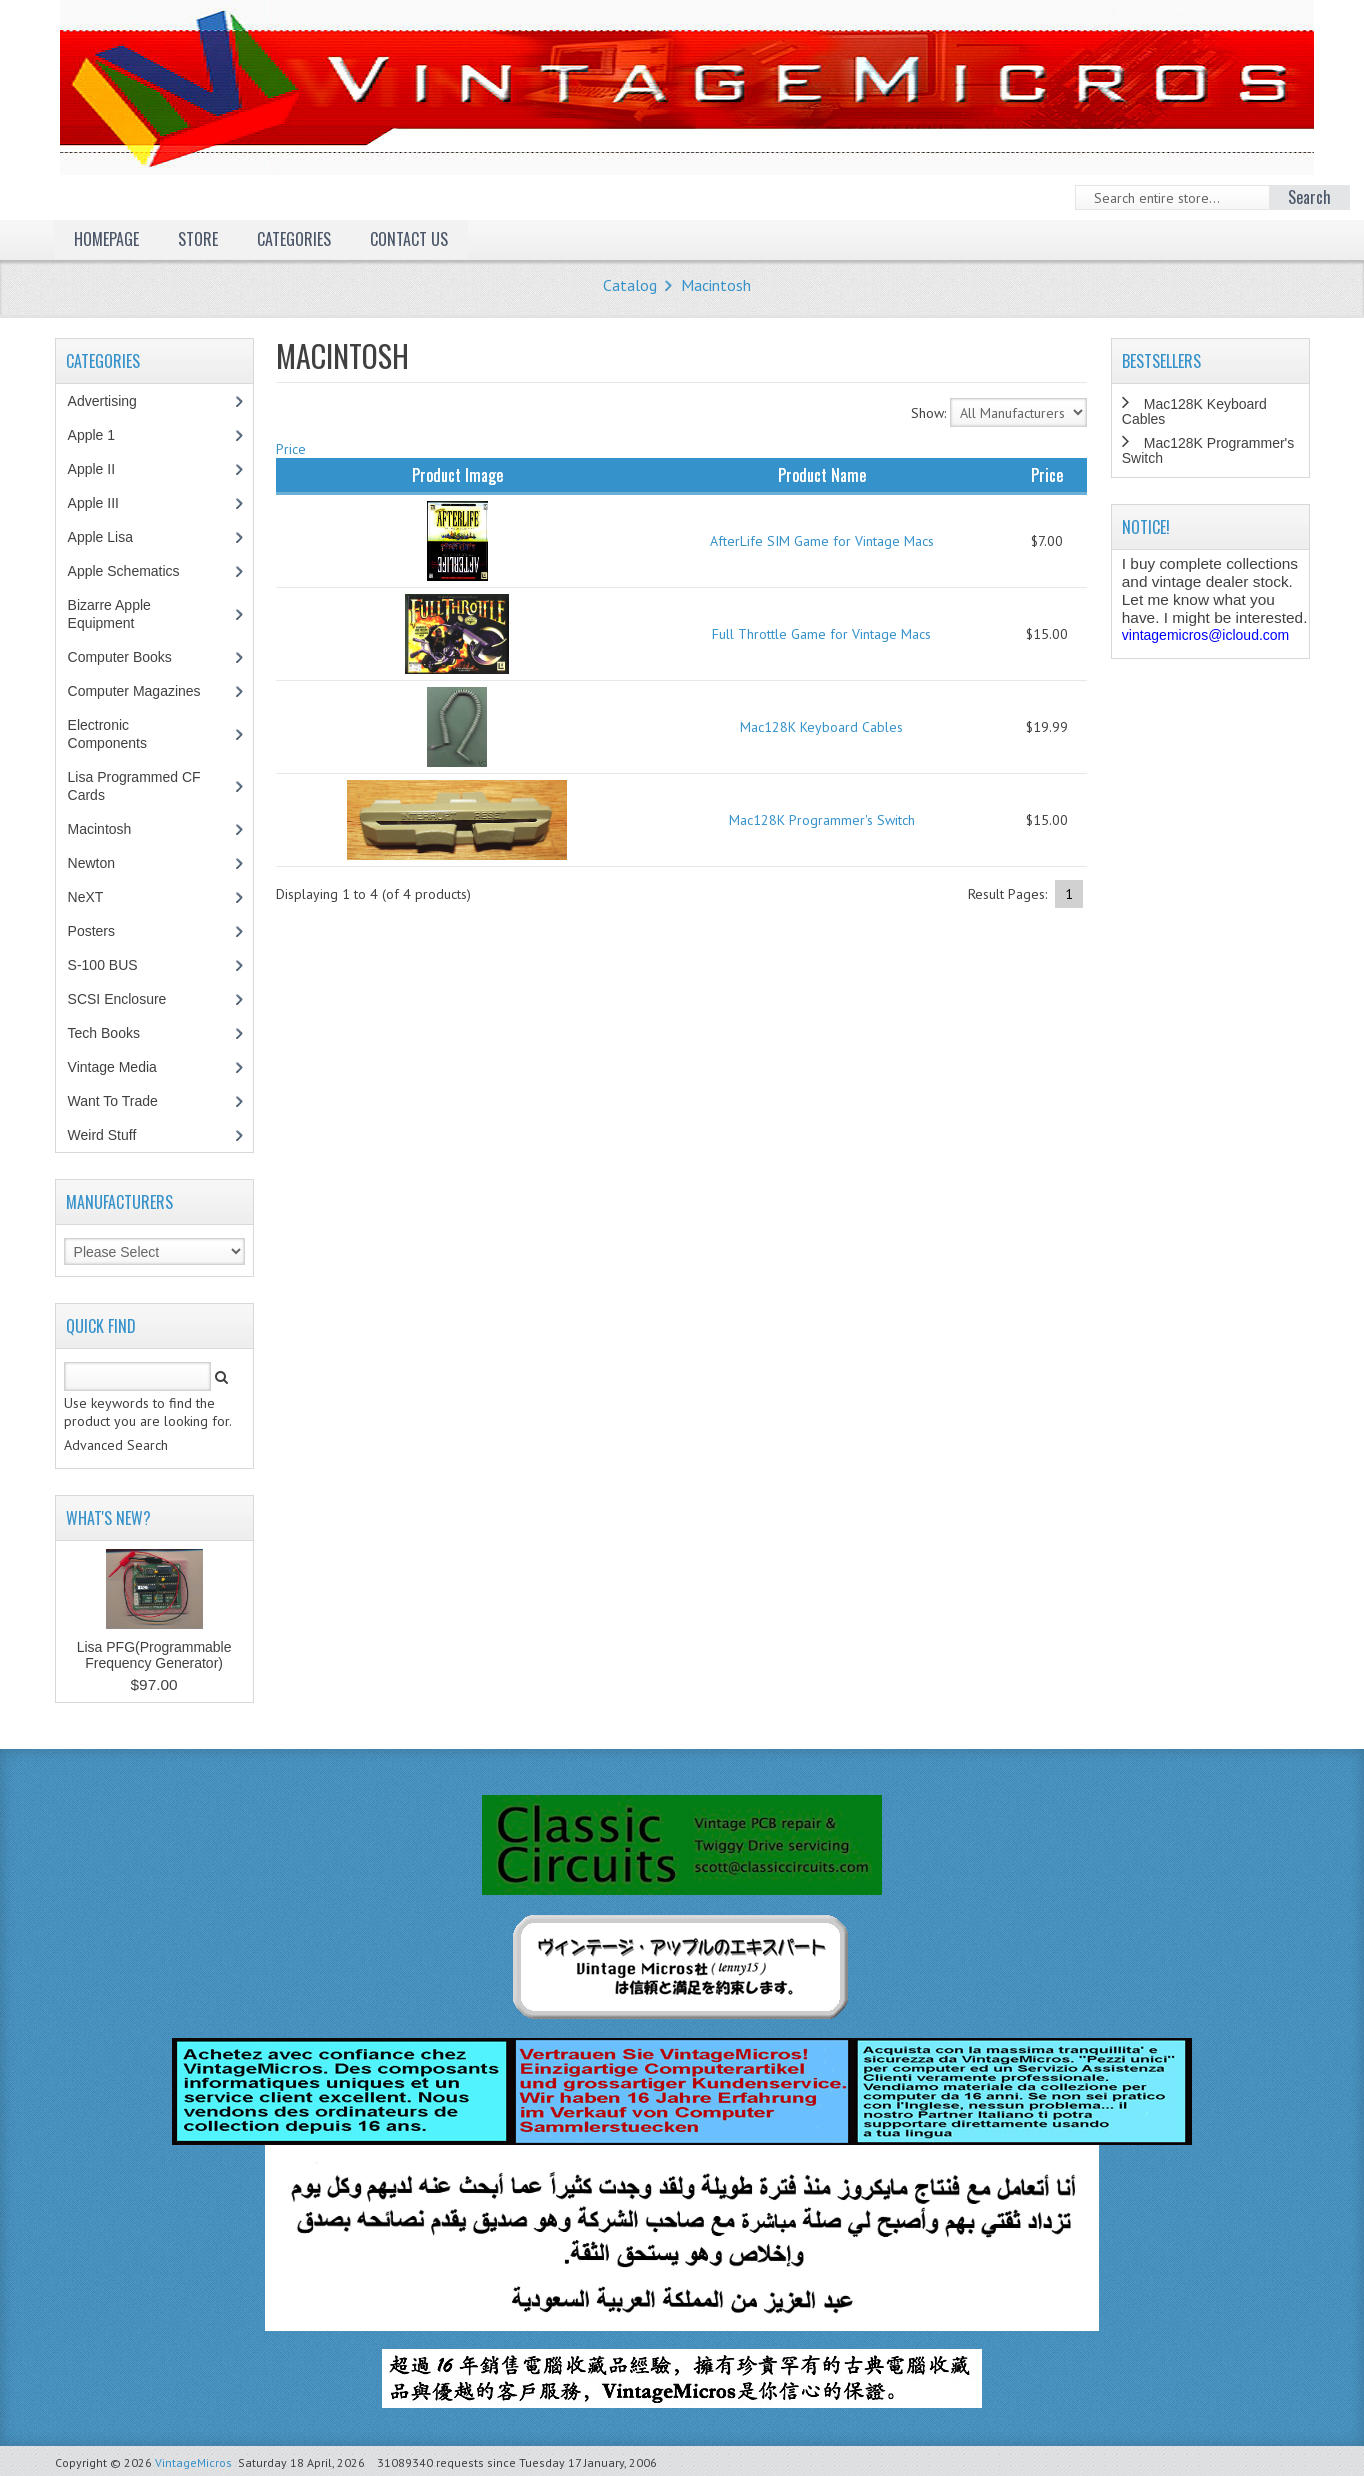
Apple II (102, 469)
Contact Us (409, 239)
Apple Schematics (134, 571)
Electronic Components (118, 734)
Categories (294, 239)
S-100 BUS (113, 965)
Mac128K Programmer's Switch (822, 820)
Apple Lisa (115, 537)
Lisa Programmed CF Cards (134, 786)
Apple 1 (102, 435)
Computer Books (134, 657)
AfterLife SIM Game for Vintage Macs (822, 541)
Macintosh (716, 285)
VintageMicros (193, 2462)
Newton (91, 863)
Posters (102, 931)
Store (198, 239)
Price (291, 449)
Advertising (113, 401)
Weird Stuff (113, 1135)
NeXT (86, 897)
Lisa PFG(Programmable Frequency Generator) (154, 1655)
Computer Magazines (149, 691)
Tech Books (118, 1033)
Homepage (106, 239)
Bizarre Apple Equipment (112, 614)
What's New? (108, 1518)
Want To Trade (113, 1101)
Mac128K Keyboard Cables (821, 727)
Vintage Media (123, 1067)
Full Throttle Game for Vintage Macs (821, 634)
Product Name (822, 475)
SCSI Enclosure (128, 999)
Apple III (104, 503)
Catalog (630, 285)
